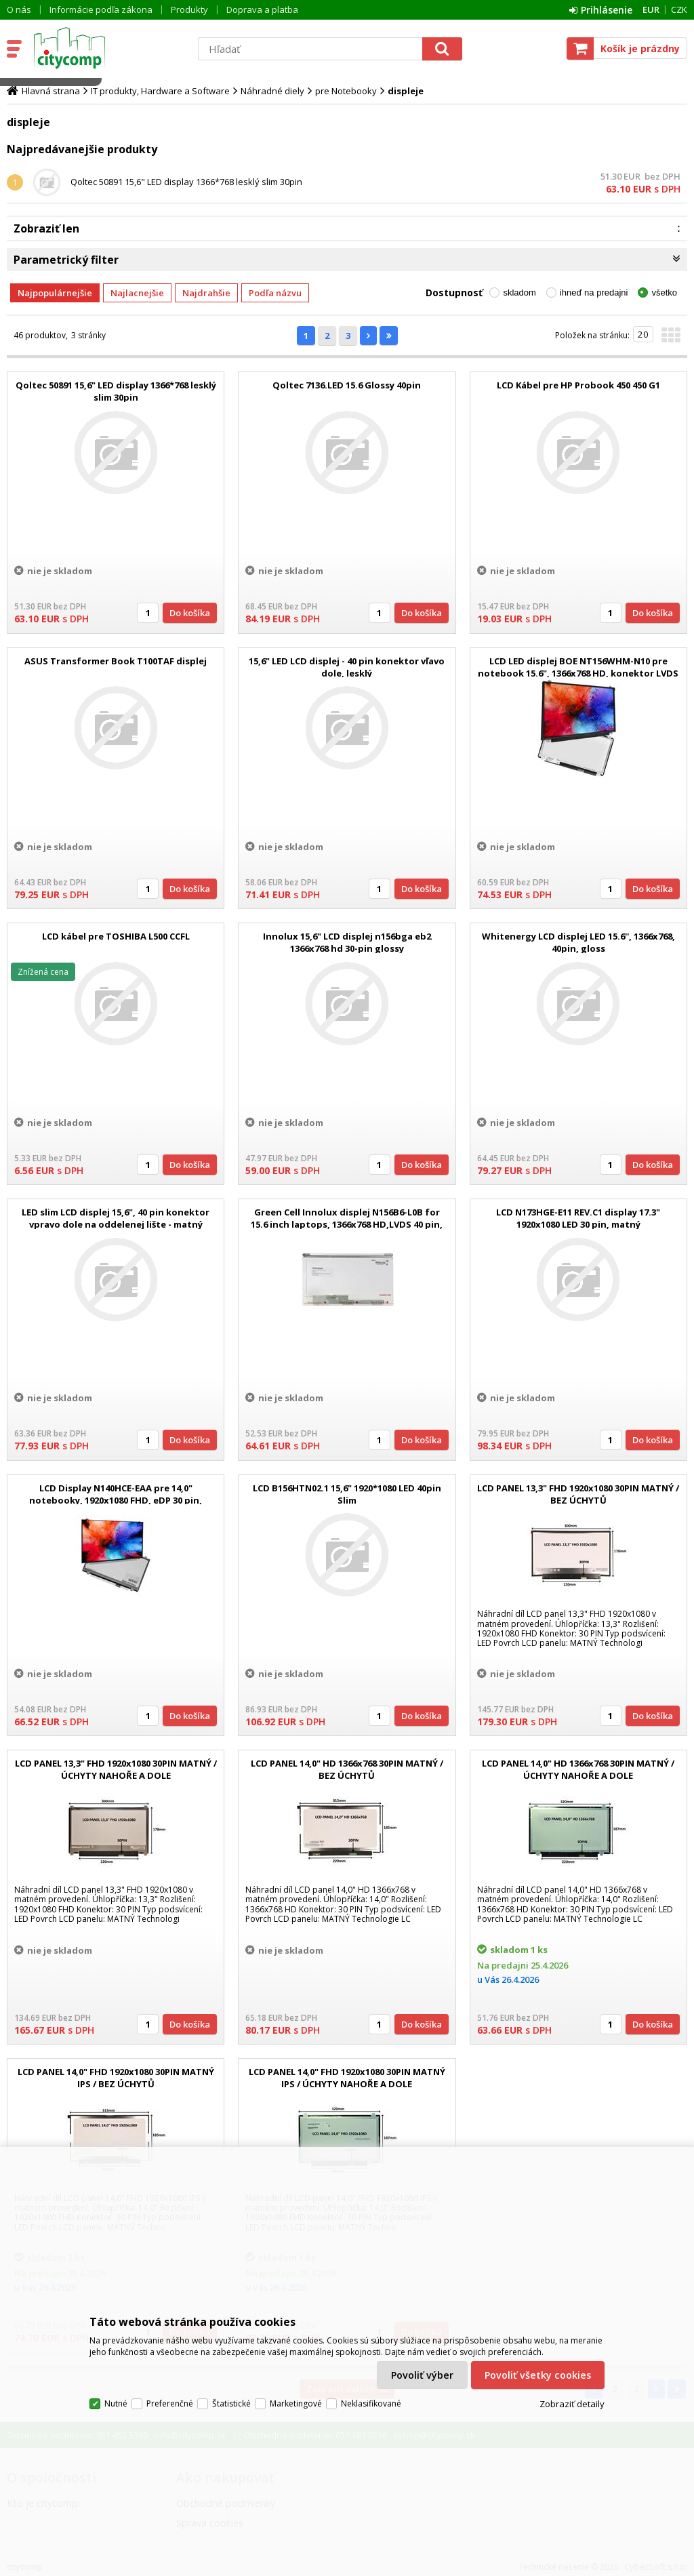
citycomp (106, 48)
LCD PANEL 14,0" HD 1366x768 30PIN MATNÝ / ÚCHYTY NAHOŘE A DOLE (578, 1769)
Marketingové (296, 2403)
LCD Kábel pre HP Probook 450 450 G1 (578, 385)
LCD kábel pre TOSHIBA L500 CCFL (116, 936)
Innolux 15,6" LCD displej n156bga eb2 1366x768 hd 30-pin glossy (347, 942)
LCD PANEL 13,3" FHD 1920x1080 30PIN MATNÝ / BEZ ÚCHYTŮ (578, 1494)
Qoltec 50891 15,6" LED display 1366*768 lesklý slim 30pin (186, 182)
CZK (679, 9)
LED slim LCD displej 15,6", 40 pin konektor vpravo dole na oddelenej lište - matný (115, 1218)
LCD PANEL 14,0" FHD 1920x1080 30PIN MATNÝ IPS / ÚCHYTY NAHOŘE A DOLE (347, 2078)
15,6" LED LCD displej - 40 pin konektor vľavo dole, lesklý (347, 667)
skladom (519, 292)
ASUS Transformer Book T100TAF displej (115, 661)
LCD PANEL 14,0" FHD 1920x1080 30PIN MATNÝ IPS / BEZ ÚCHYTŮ (116, 2078)
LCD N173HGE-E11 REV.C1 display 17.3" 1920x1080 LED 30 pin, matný (578, 1218)
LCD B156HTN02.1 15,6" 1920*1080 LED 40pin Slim (347, 1494)
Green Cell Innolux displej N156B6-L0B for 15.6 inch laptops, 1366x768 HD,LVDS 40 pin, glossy (347, 1224)
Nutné (115, 2403)
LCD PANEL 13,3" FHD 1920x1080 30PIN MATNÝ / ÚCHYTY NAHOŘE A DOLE (116, 1769)
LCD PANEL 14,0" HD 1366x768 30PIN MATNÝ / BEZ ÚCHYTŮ (347, 1769)
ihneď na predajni (594, 292)
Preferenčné (169, 2403)
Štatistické (231, 2403)
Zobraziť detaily (572, 2404)
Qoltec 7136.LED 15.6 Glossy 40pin (346, 385)
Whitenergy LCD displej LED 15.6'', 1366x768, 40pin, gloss (578, 942)
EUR (650, 9)
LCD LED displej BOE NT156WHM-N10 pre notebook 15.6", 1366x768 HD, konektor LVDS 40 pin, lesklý (578, 673)
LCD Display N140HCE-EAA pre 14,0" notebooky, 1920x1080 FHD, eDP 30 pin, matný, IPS (115, 1500)
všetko (664, 292)
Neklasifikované (371, 2403)
